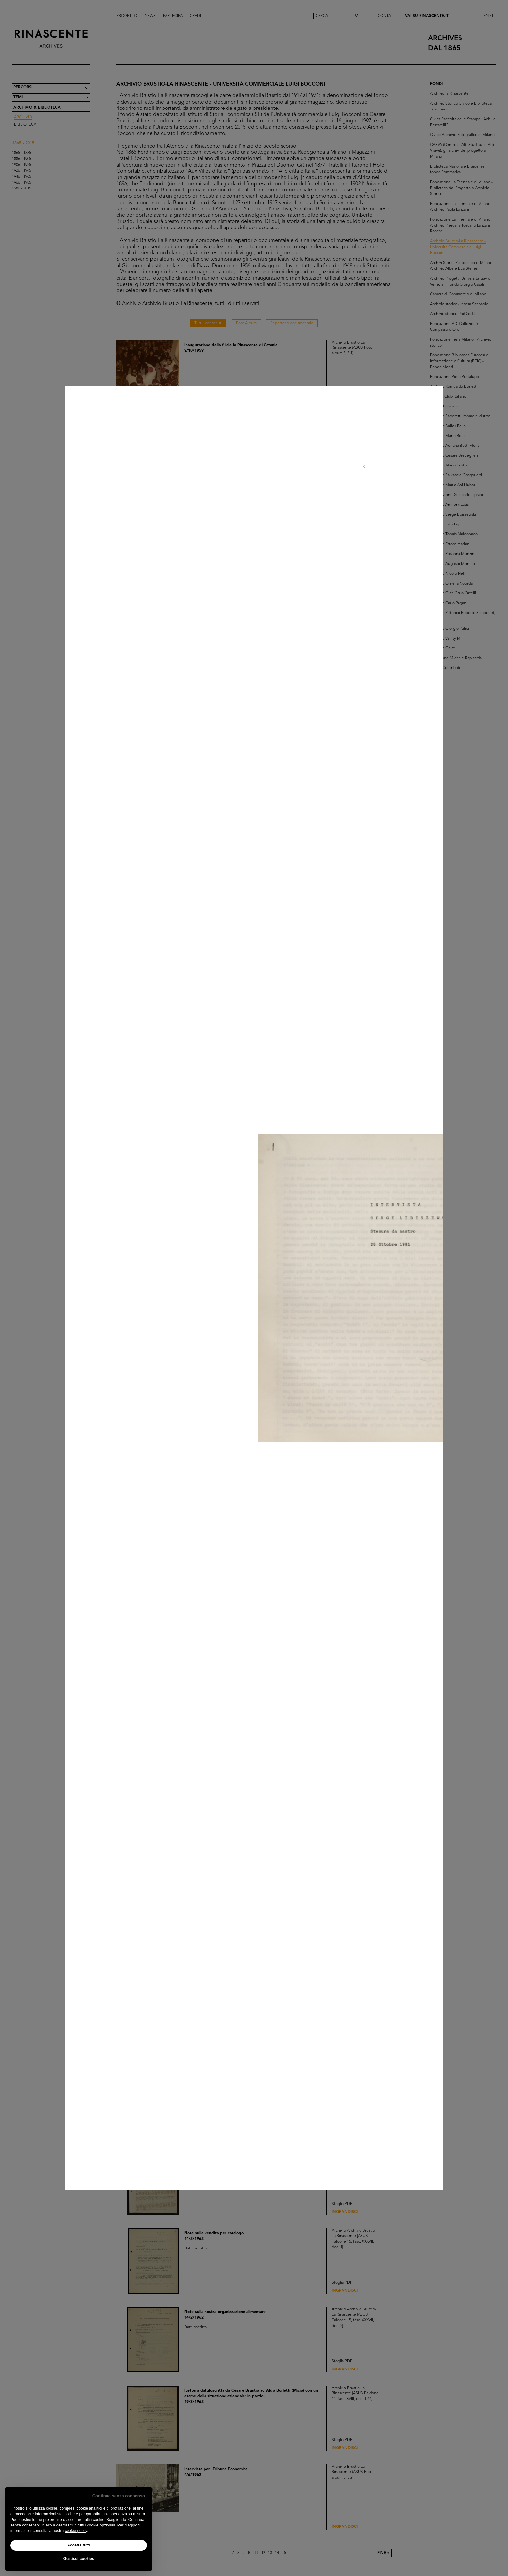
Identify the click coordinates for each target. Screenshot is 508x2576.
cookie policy (76, 2530)
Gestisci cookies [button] (78, 2558)
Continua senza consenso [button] (118, 2495)
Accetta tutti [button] (78, 2545)
